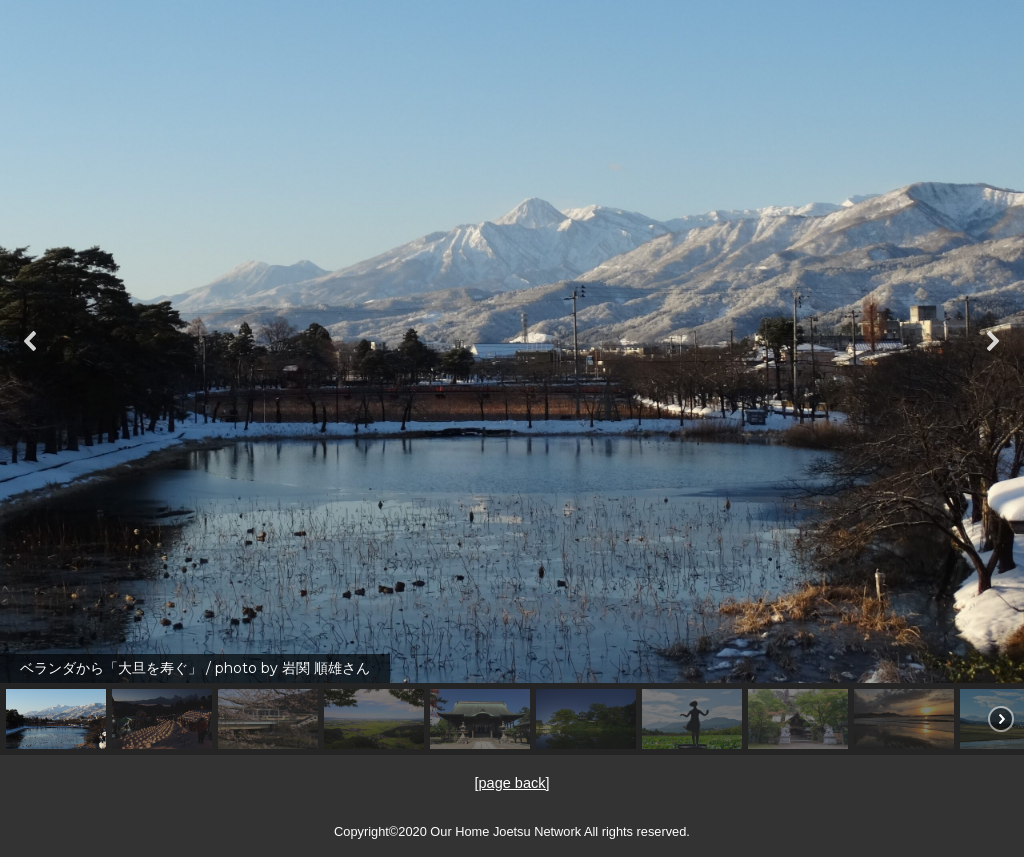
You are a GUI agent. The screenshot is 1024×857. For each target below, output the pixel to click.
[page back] (512, 782)
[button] (31, 341)
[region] (512, 377)
